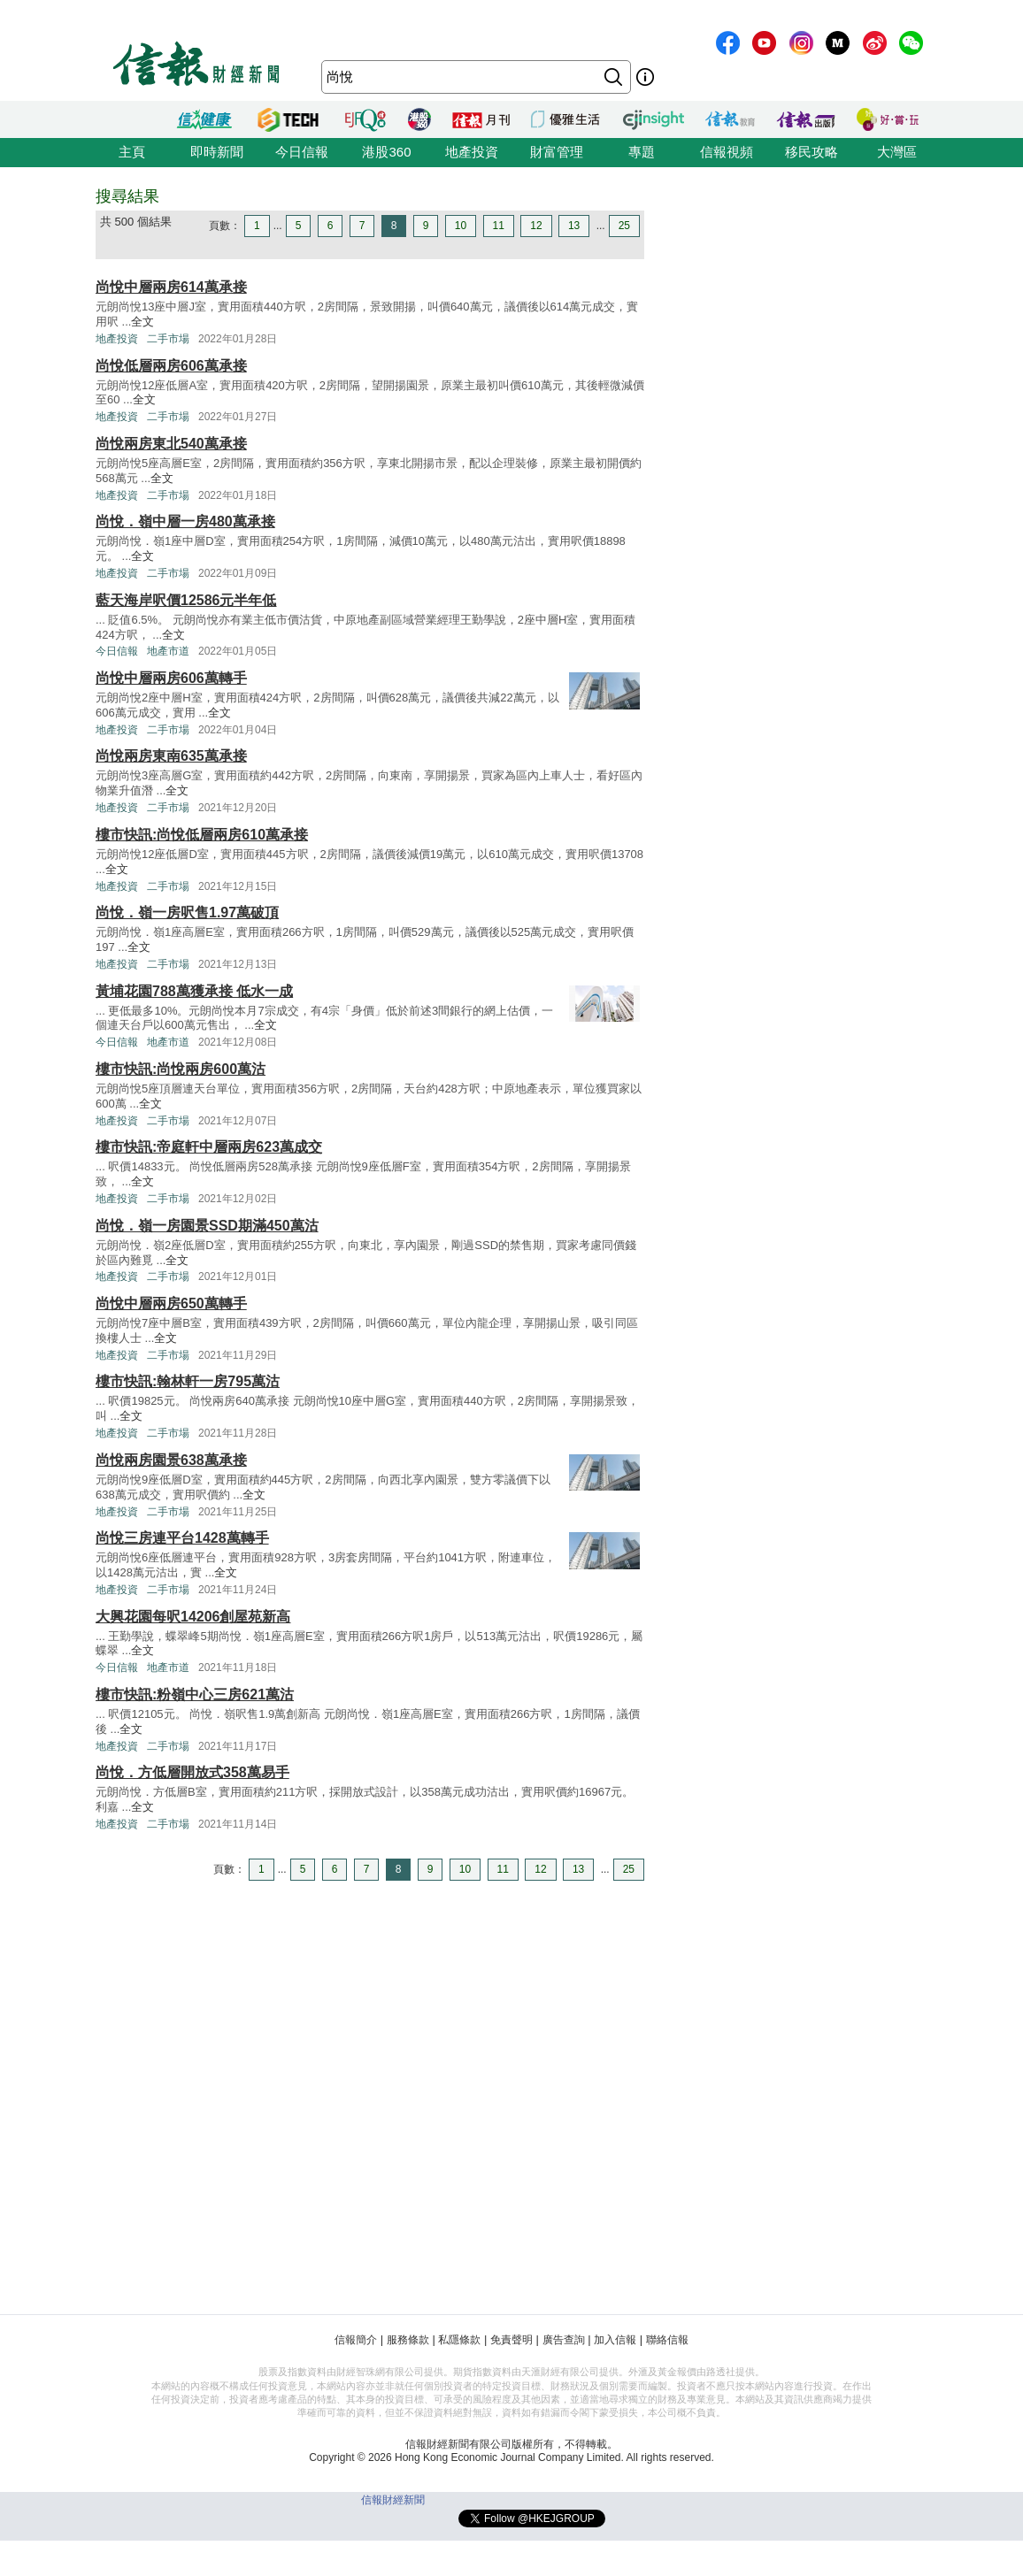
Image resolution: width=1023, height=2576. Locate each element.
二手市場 (168, 339)
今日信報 (301, 151)
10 (460, 225)
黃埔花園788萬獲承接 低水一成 (194, 991)
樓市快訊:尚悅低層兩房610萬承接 (202, 834)
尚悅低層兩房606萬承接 (171, 365)
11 (498, 225)
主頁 (132, 151)
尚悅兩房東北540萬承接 (171, 443)
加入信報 (615, 2340)
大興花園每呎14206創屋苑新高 (193, 1616)
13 (574, 225)
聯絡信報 (667, 2340)
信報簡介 (356, 2340)
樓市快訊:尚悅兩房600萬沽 (180, 1069)
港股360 (386, 151)
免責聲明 (511, 2340)
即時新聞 (216, 151)
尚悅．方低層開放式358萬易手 (192, 1772)
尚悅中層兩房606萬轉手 (171, 678)
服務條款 (408, 2340)
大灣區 (897, 151)
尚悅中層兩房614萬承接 (171, 287)
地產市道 (168, 651)
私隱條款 (459, 2340)
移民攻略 (811, 151)
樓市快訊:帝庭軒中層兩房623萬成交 (209, 1146)
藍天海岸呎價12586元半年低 (186, 600)
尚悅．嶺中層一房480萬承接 (185, 521)
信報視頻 (726, 151)
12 (536, 225)
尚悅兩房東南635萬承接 (171, 755)
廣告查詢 (563, 2340)
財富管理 (556, 151)
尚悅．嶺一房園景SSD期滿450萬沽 (207, 1225)
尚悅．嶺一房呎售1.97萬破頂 (187, 912)
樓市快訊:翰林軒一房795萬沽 (188, 1381)
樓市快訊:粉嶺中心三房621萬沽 (195, 1694)
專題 (641, 151)
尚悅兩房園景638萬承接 (171, 1460)
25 (624, 225)
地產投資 (471, 151)
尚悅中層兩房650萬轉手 (171, 1303)
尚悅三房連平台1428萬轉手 (182, 1537)
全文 (142, 321)
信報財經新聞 (393, 2500)
